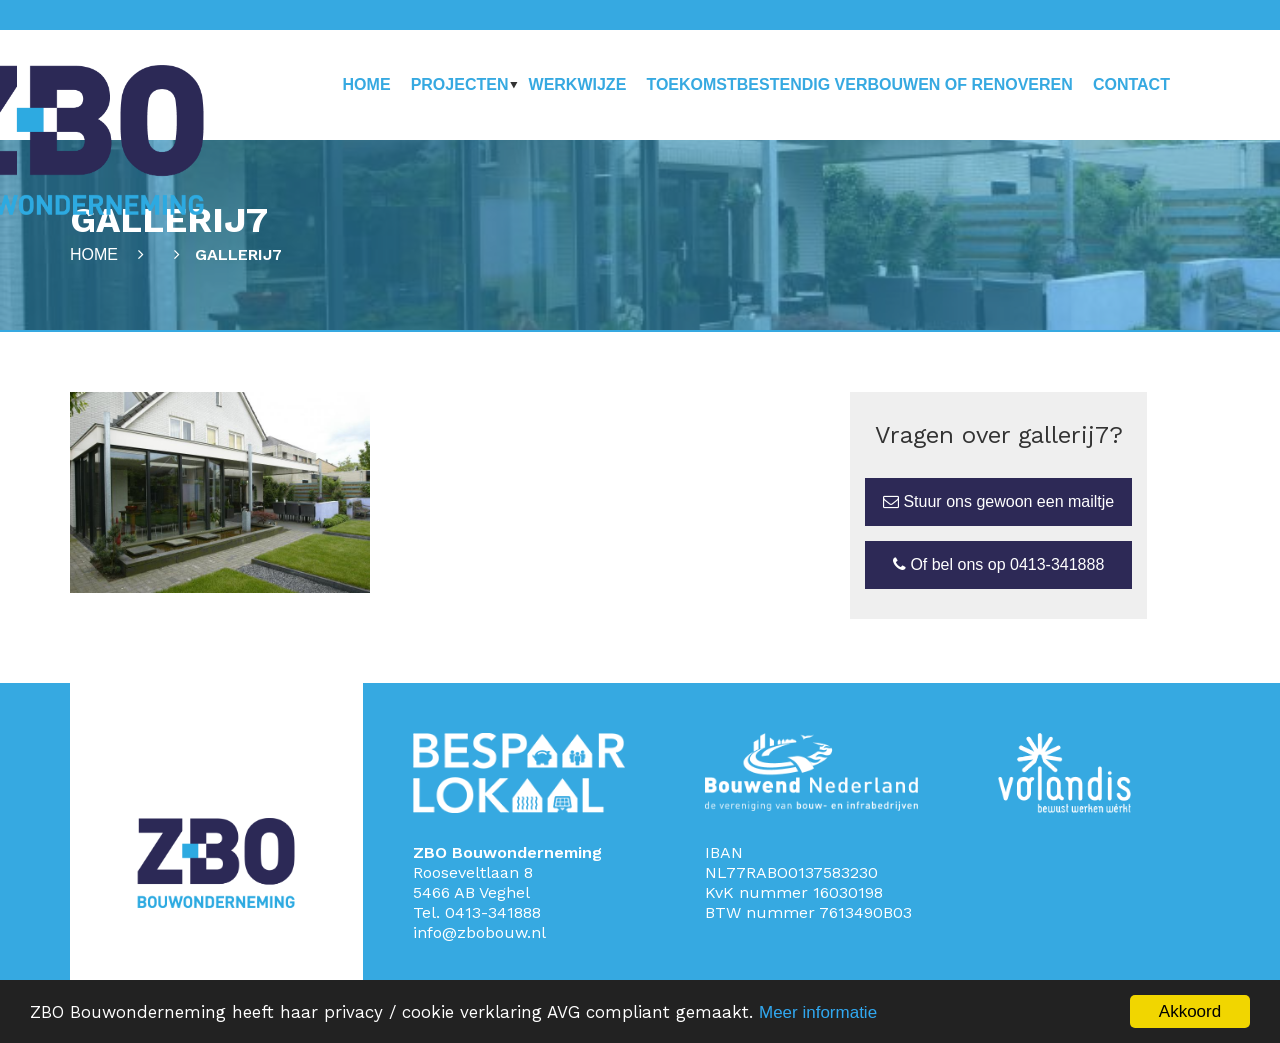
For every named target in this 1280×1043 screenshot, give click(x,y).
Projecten (460, 84)
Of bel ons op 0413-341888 (998, 564)
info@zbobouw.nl (479, 932)
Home (367, 84)
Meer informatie (818, 1012)
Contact (1131, 84)
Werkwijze (578, 84)
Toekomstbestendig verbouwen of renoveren (859, 84)
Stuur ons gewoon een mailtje (998, 501)
